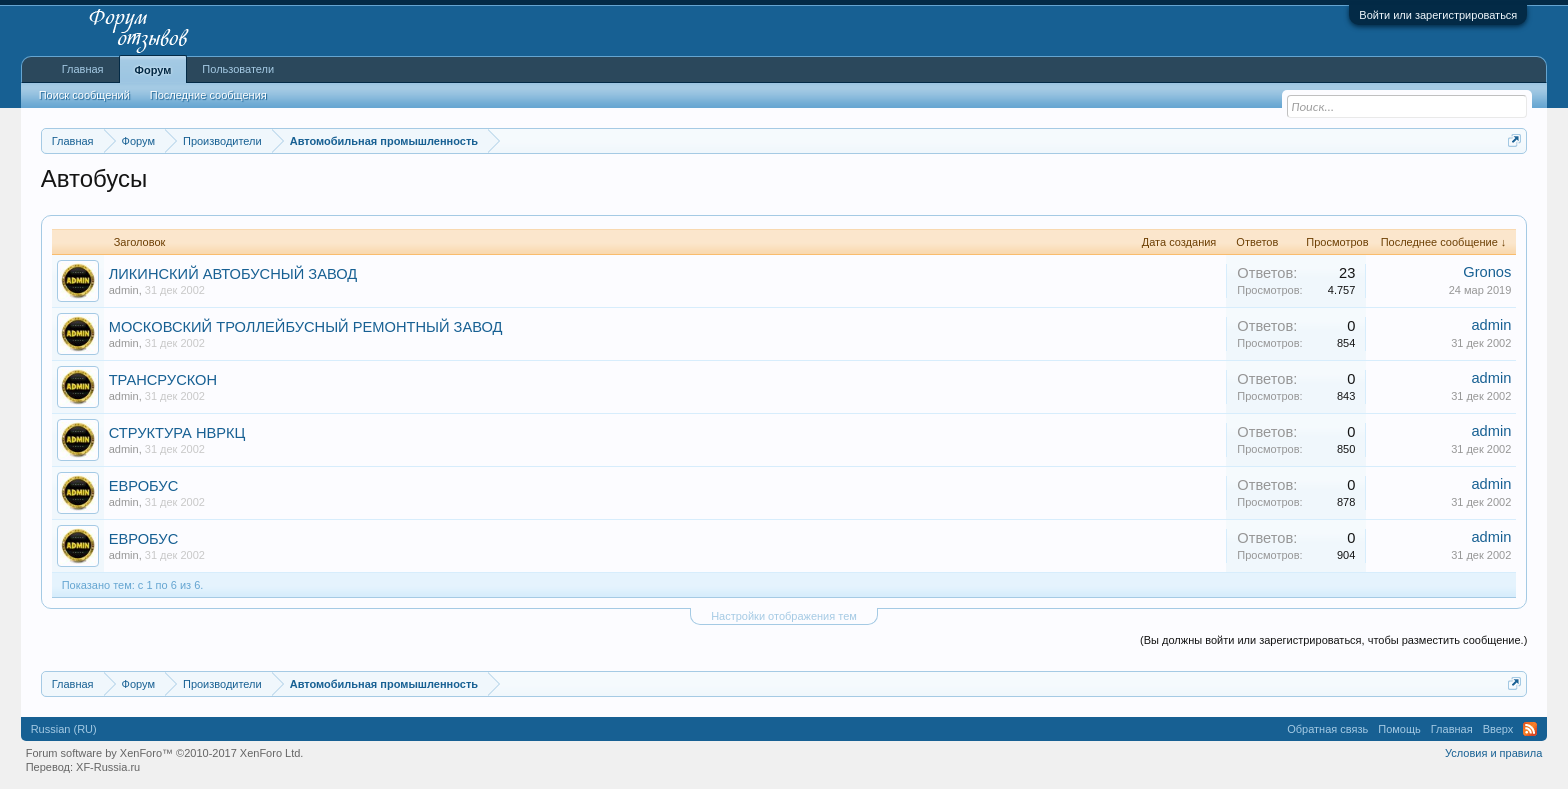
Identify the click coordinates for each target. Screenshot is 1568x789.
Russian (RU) (64, 729)
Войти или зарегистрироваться (1438, 15)
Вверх (1498, 729)
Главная (83, 69)
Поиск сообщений (84, 95)
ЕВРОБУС (144, 486)
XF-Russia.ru (108, 767)
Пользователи (238, 69)
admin (124, 290)
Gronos (1487, 272)
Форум (153, 70)
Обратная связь (1327, 729)
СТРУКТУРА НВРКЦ (177, 433)
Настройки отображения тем (784, 616)
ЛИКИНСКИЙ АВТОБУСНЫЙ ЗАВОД (233, 274)
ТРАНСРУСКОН (163, 380)
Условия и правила (1493, 753)
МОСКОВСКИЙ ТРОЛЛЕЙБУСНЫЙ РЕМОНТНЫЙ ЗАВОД (306, 327)
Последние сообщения (208, 95)
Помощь (1399, 729)
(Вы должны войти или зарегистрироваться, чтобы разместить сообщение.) (1333, 640)
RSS (1530, 729)
